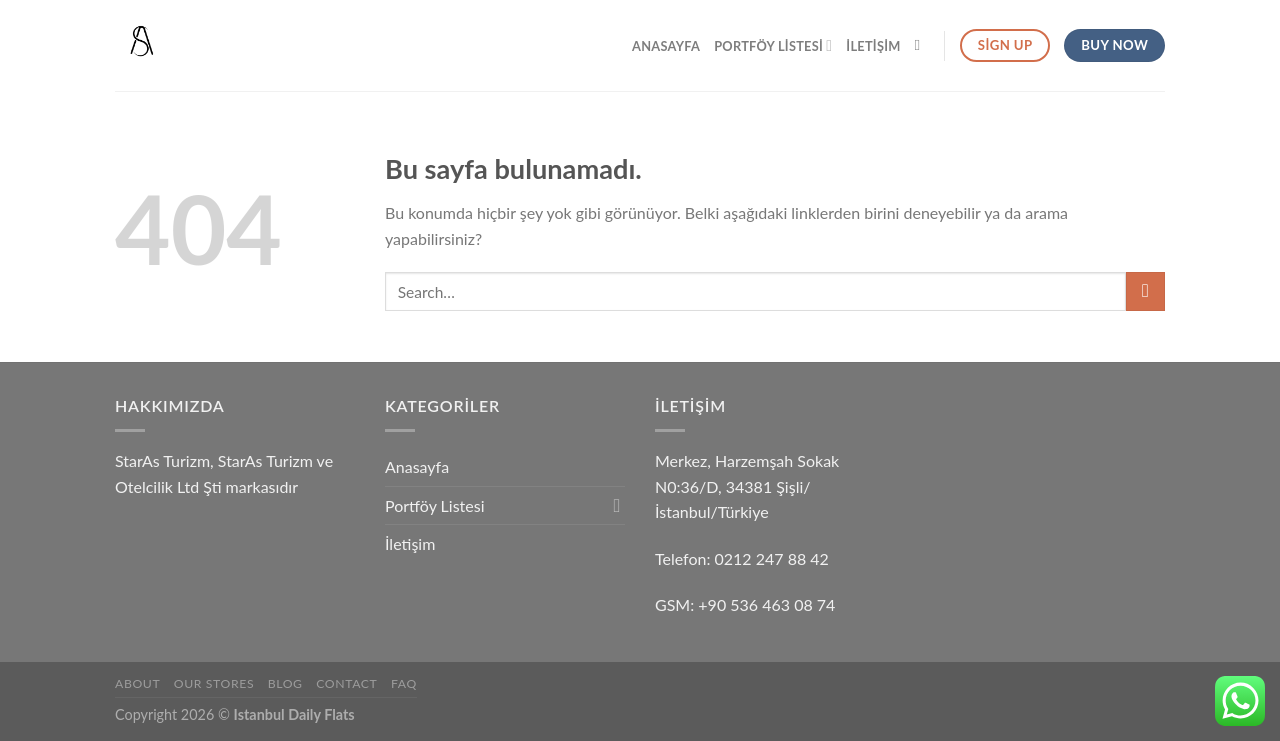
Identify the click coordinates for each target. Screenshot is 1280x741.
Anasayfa (666, 46)
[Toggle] (617, 505)
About (137, 683)
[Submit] (1145, 291)
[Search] (922, 45)
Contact (346, 683)
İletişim (873, 46)
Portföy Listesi (773, 45)
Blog (285, 683)
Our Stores (214, 683)
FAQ (404, 683)
